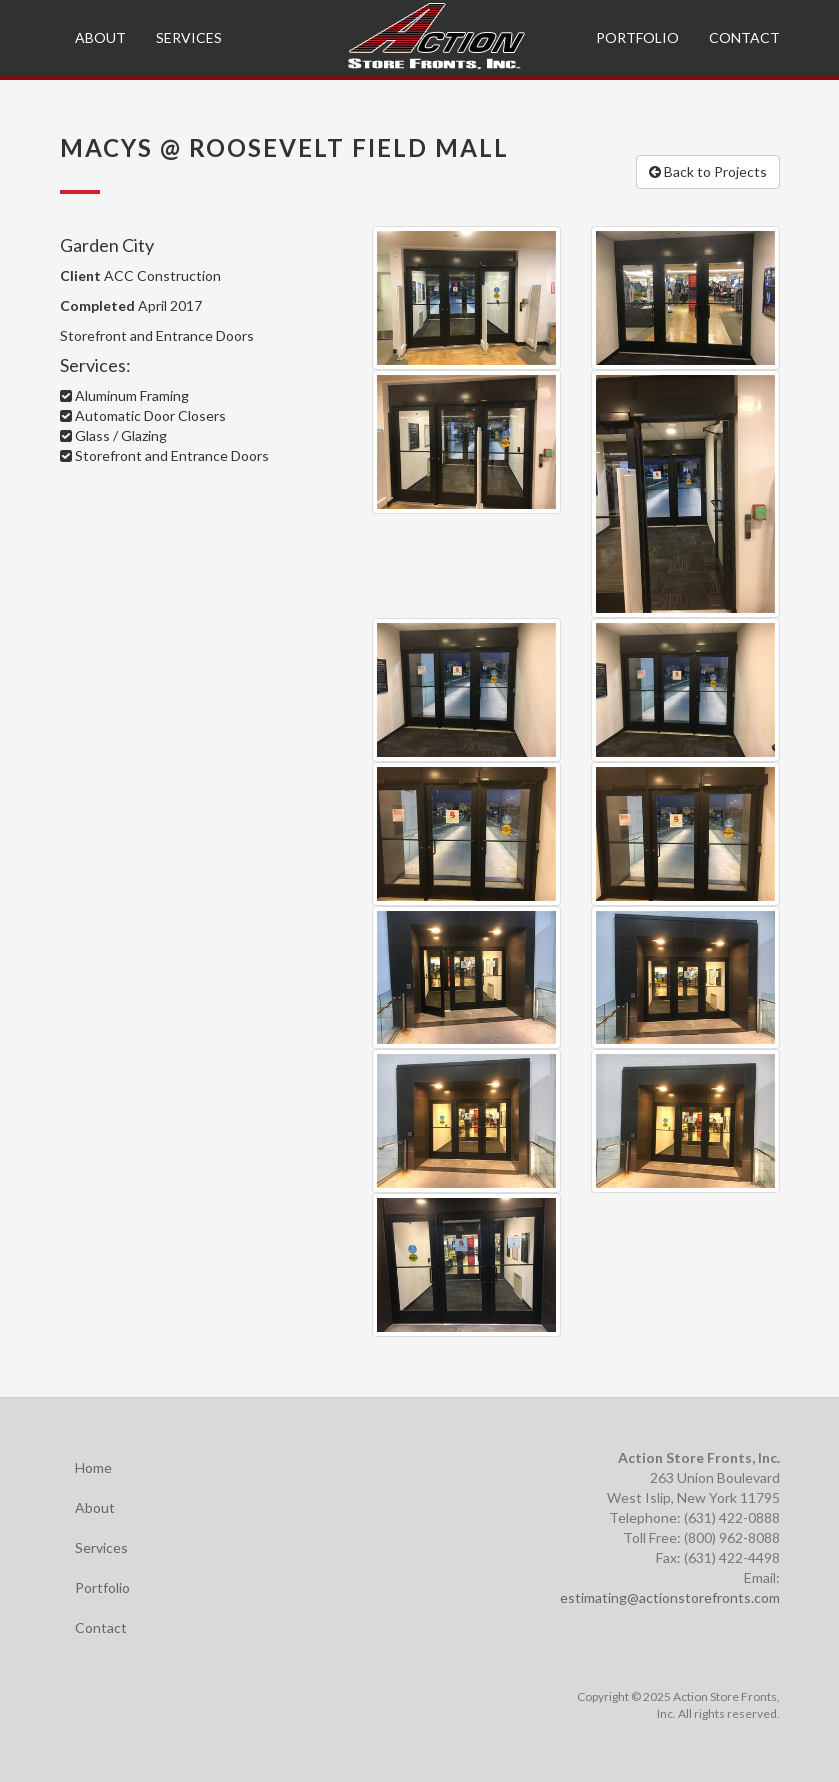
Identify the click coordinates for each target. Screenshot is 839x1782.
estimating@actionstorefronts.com (670, 1597)
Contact (744, 37)
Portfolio (637, 37)
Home (93, 1467)
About (100, 37)
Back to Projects (708, 171)
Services (189, 37)
